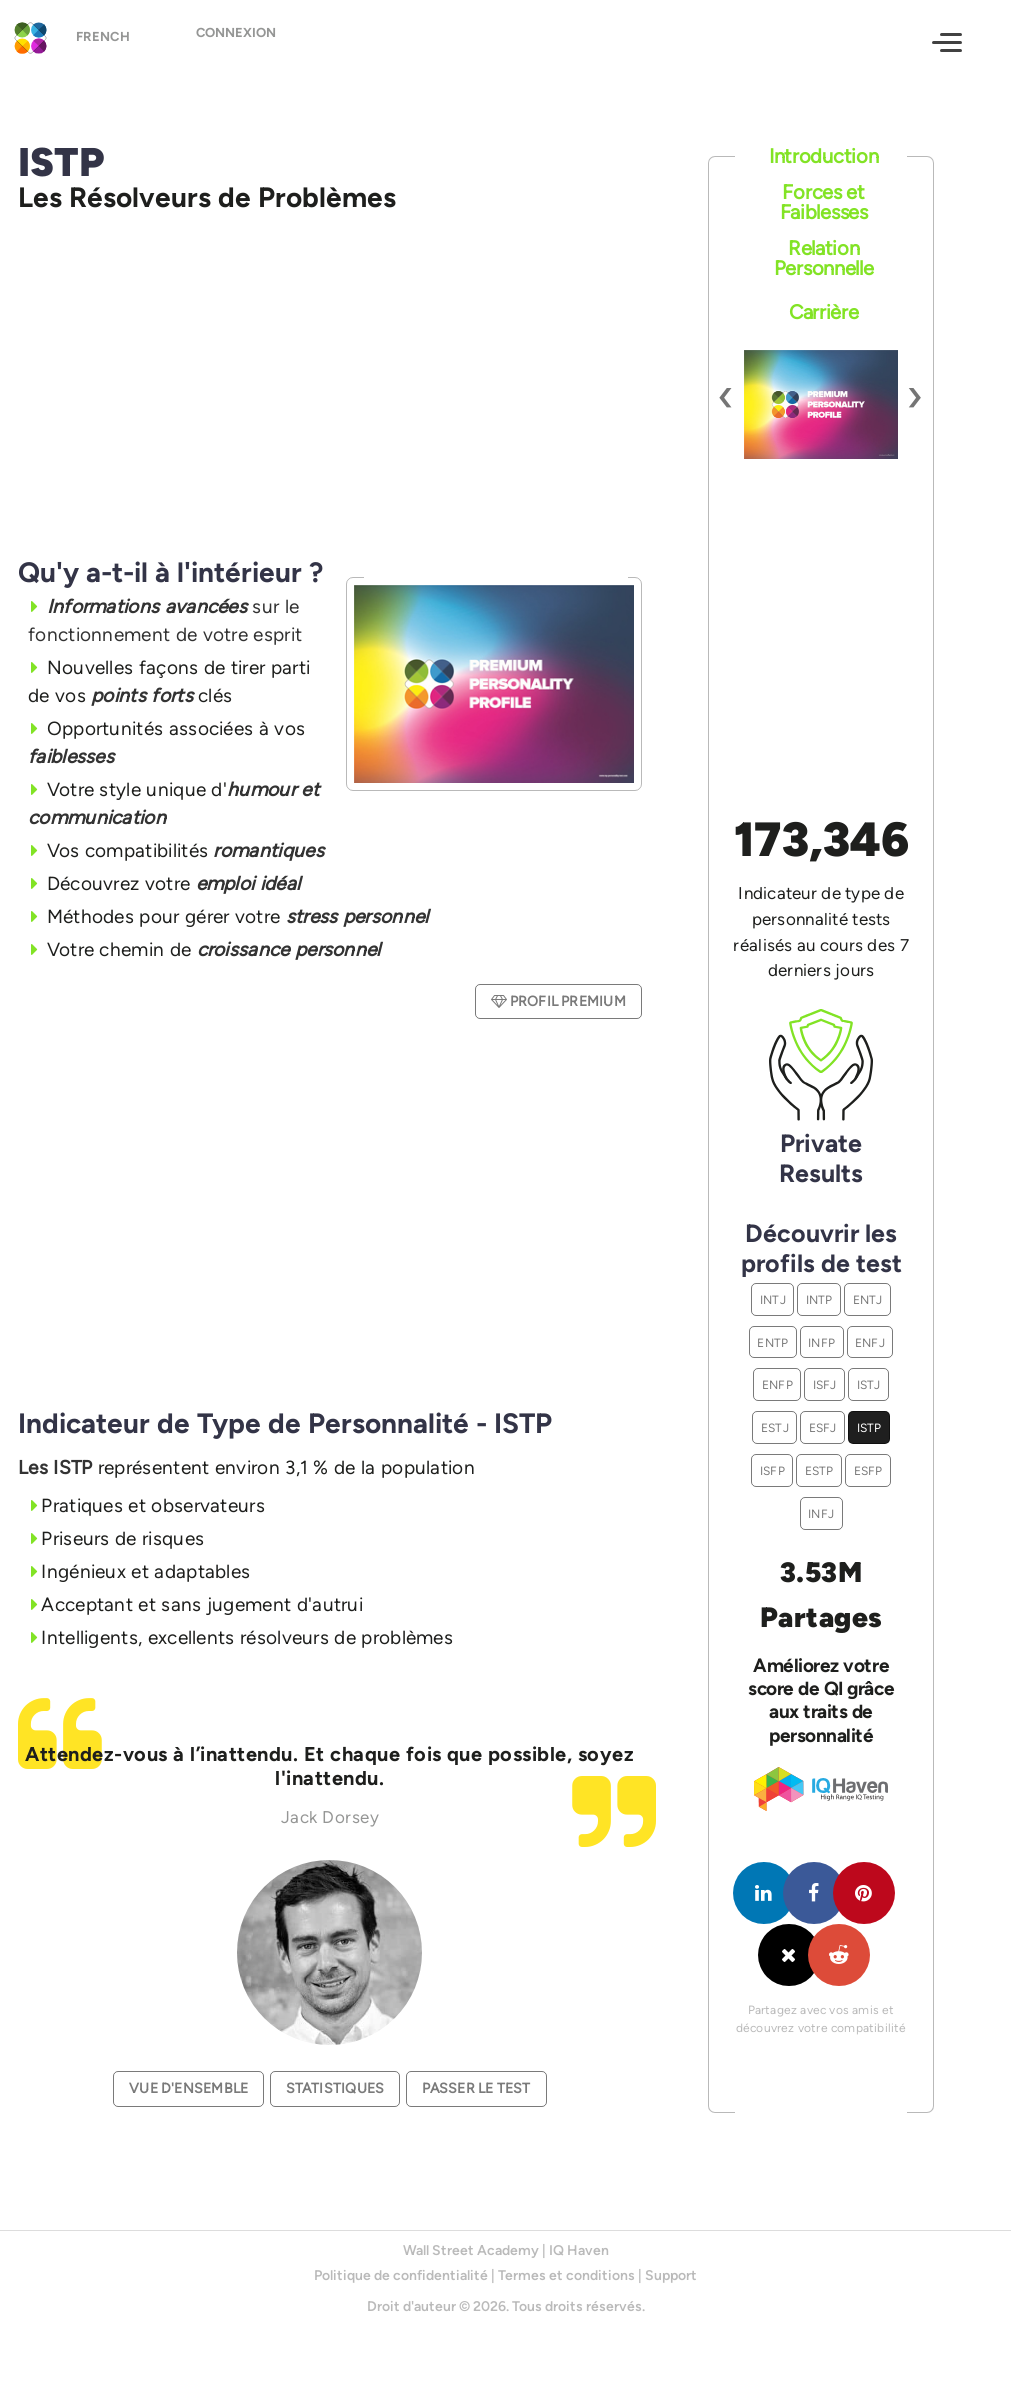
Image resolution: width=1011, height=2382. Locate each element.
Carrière (824, 312)
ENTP (772, 1342)
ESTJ (775, 1427)
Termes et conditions (566, 2275)
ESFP (868, 1470)
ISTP (869, 1427)
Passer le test (476, 2088)
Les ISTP (55, 1467)
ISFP (772, 1470)
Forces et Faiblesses (824, 202)
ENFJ (870, 1342)
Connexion (251, 40)
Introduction (823, 156)
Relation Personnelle (824, 258)
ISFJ (825, 1384)
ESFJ (823, 1427)
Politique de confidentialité (401, 2275)
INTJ (773, 1299)
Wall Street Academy (471, 2250)
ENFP (777, 1384)
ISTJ (869, 1384)
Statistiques (335, 2088)
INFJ (821, 1513)
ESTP (819, 1470)
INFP (821, 1342)
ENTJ (868, 1299)
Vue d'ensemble (188, 2088)
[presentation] (726, 394)
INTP (819, 1299)
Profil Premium (558, 1001)
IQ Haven (579, 2250)
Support (671, 2275)
